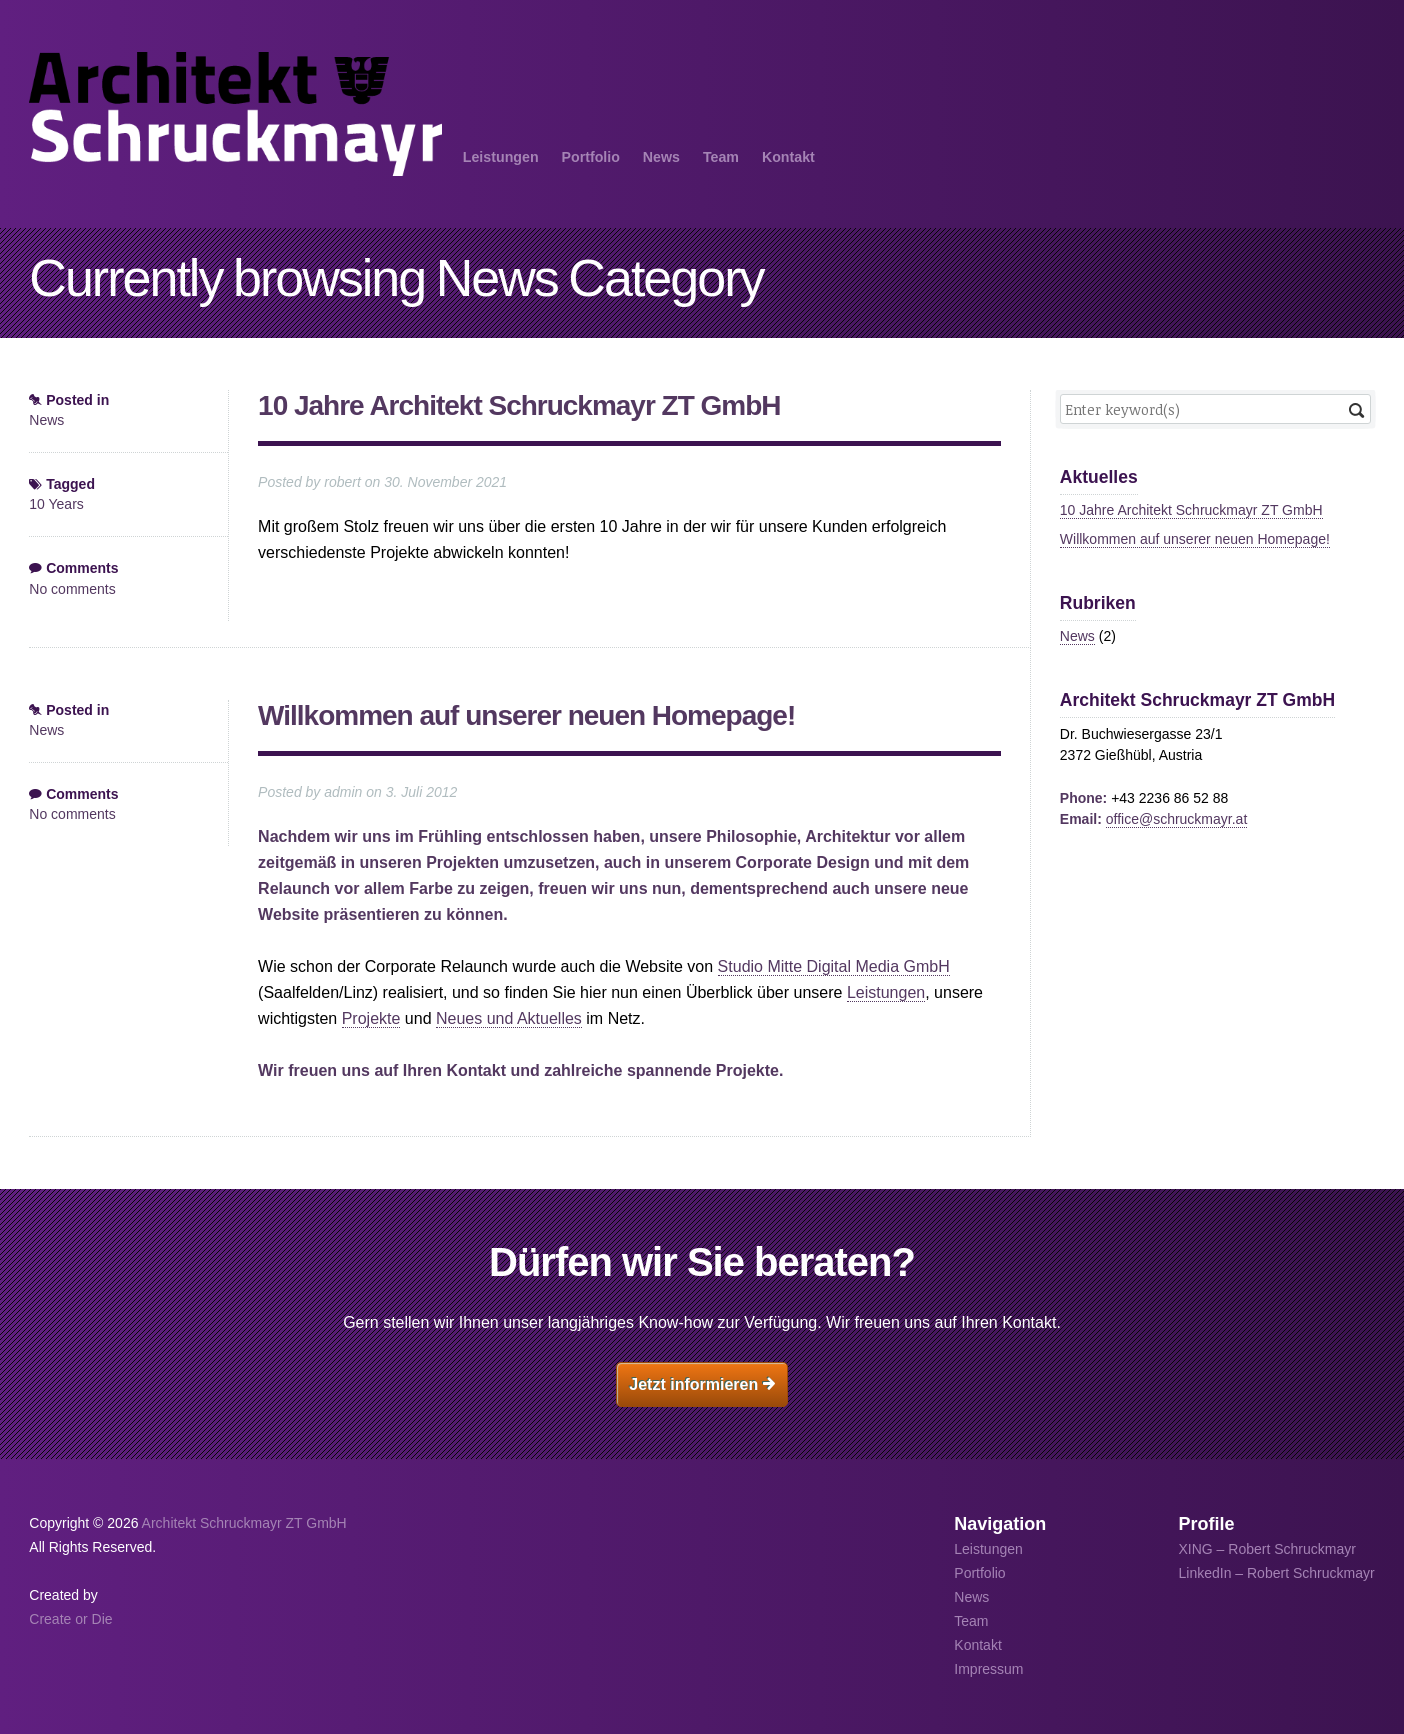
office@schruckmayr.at (1177, 819)
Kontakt (788, 157)
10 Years (56, 504)
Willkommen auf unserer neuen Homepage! (526, 715)
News (661, 157)
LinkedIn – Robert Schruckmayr (1277, 1573)
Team (721, 157)
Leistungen (501, 157)
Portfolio (591, 157)
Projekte (371, 1018)
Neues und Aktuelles (509, 1018)
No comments (72, 589)
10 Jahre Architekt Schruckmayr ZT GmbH (519, 405)
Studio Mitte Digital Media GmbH (834, 966)
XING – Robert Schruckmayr (1267, 1549)
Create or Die (70, 1619)
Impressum (988, 1669)
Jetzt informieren (701, 1384)
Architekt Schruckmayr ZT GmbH (244, 1523)
